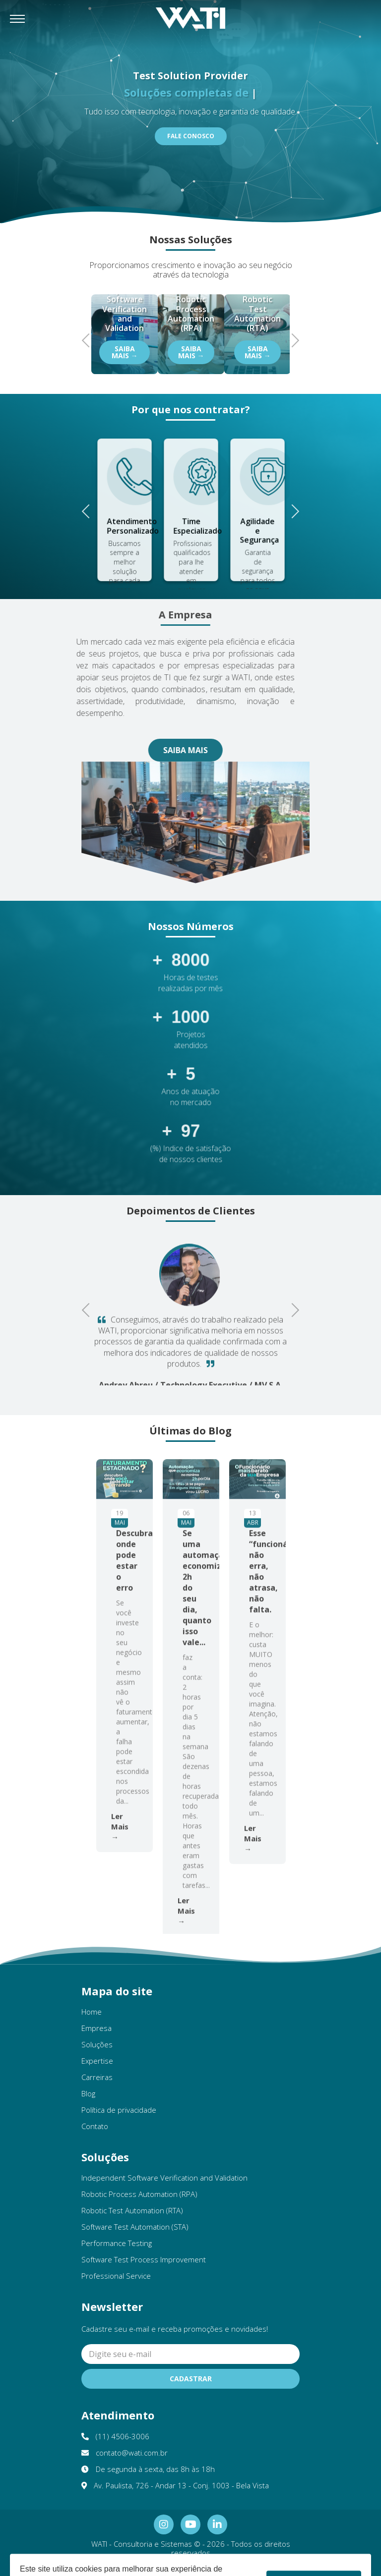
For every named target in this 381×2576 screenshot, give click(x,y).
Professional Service (116, 2276)
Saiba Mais (157, 750)
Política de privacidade (118, 2110)
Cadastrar (191, 2378)
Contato (94, 2126)
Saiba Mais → (125, 352)
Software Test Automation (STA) (135, 2227)
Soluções (97, 2044)
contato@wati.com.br (124, 2453)
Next (292, 339)
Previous (88, 339)
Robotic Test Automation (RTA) (132, 2210)
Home (91, 2012)
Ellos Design (222, 2567)
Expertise (97, 2061)
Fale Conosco (190, 136)
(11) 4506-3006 (115, 2436)
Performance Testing (116, 2243)
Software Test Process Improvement (143, 2259)
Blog (88, 2093)
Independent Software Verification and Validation (164, 2178)
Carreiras (97, 2077)
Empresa (96, 2028)
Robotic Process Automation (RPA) (139, 2194)
